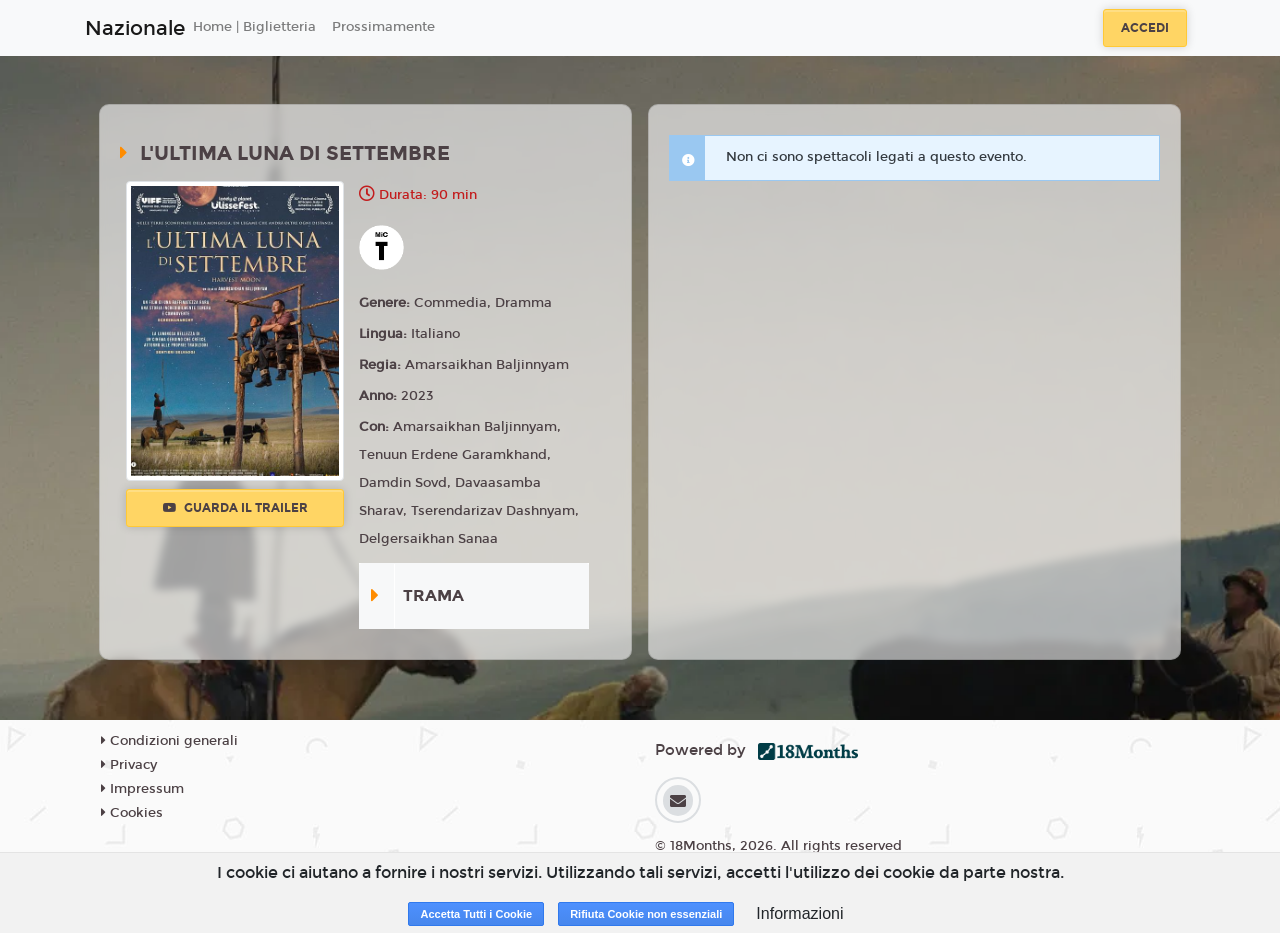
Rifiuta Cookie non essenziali (646, 914)
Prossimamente (383, 27)
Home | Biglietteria (254, 27)
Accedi (1145, 28)
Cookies (132, 813)
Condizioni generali (169, 741)
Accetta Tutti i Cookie (476, 914)
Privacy (129, 765)
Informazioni (799, 913)
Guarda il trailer (235, 508)
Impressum (142, 789)
